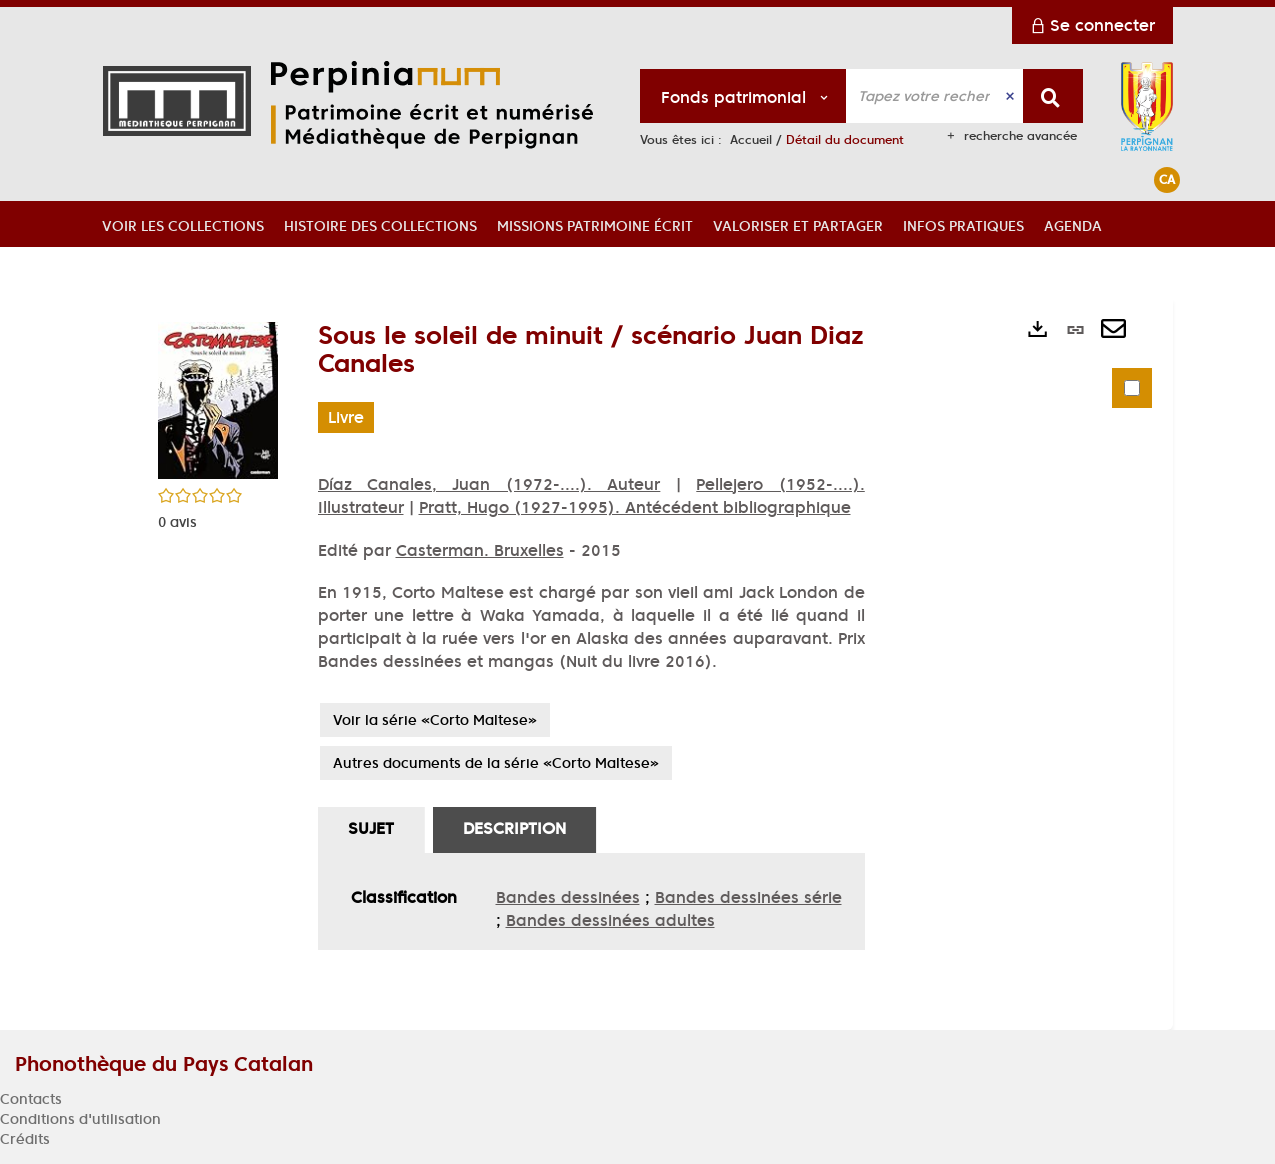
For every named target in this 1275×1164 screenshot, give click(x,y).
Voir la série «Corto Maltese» (435, 720)
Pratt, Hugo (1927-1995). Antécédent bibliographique (635, 507)
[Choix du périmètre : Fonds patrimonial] (743, 96)
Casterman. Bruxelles (480, 550)
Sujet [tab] (371, 828)
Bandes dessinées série (748, 897)
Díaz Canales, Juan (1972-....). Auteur (489, 484)
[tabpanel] (591, 901)
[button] (183, 224)
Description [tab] (514, 828)
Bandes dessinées (568, 897)
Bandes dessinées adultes (610, 920)
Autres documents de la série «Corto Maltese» (496, 763)
